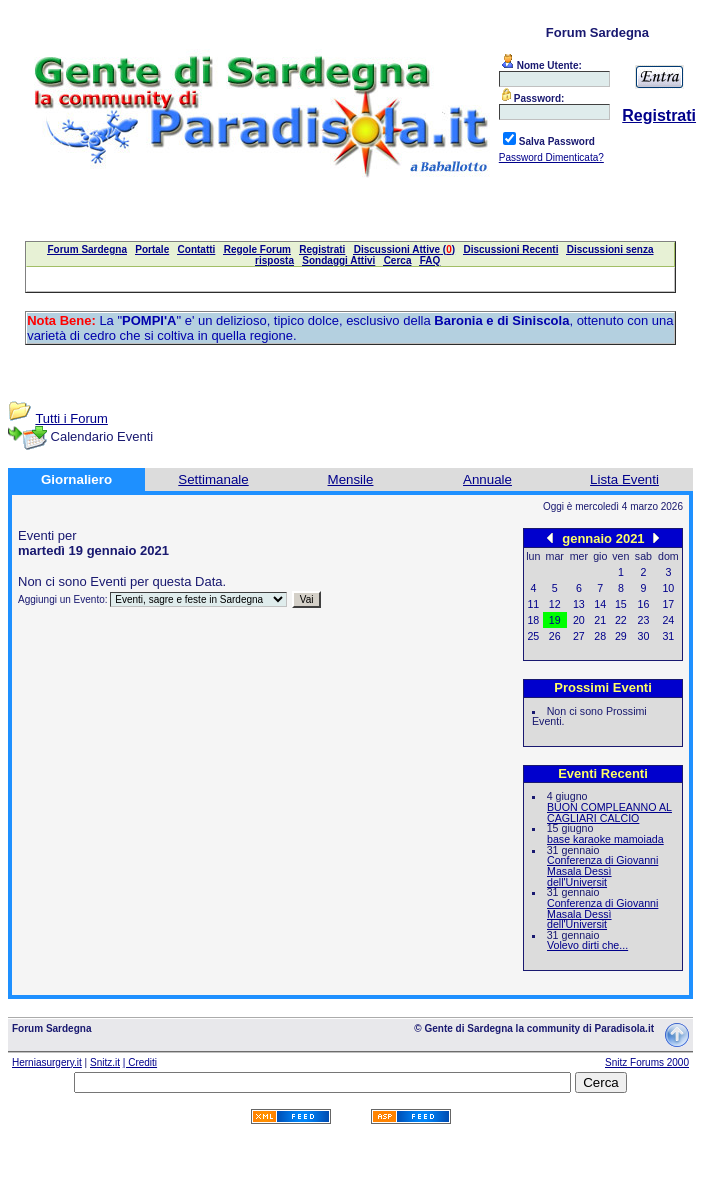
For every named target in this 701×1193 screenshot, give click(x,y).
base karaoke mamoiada (605, 839)
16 (644, 604)
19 (555, 620)
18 (533, 620)
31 (668, 636)
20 (579, 620)
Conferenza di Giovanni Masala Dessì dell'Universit (602, 870)
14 (600, 604)
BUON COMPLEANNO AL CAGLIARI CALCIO (609, 812)
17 (668, 604)
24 (668, 620)
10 (668, 588)
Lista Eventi (624, 479)
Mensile (351, 479)
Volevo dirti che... (587, 945)
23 (644, 620)
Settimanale (213, 479)
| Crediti (140, 1062)
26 (555, 636)
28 (600, 636)
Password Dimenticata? (551, 157)
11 (533, 604)
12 (555, 604)
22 (621, 620)
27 (579, 636)
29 (621, 636)
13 (579, 604)
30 (644, 636)
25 (533, 636)
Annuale (487, 479)
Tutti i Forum (71, 418)
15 (621, 604)
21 (600, 620)
